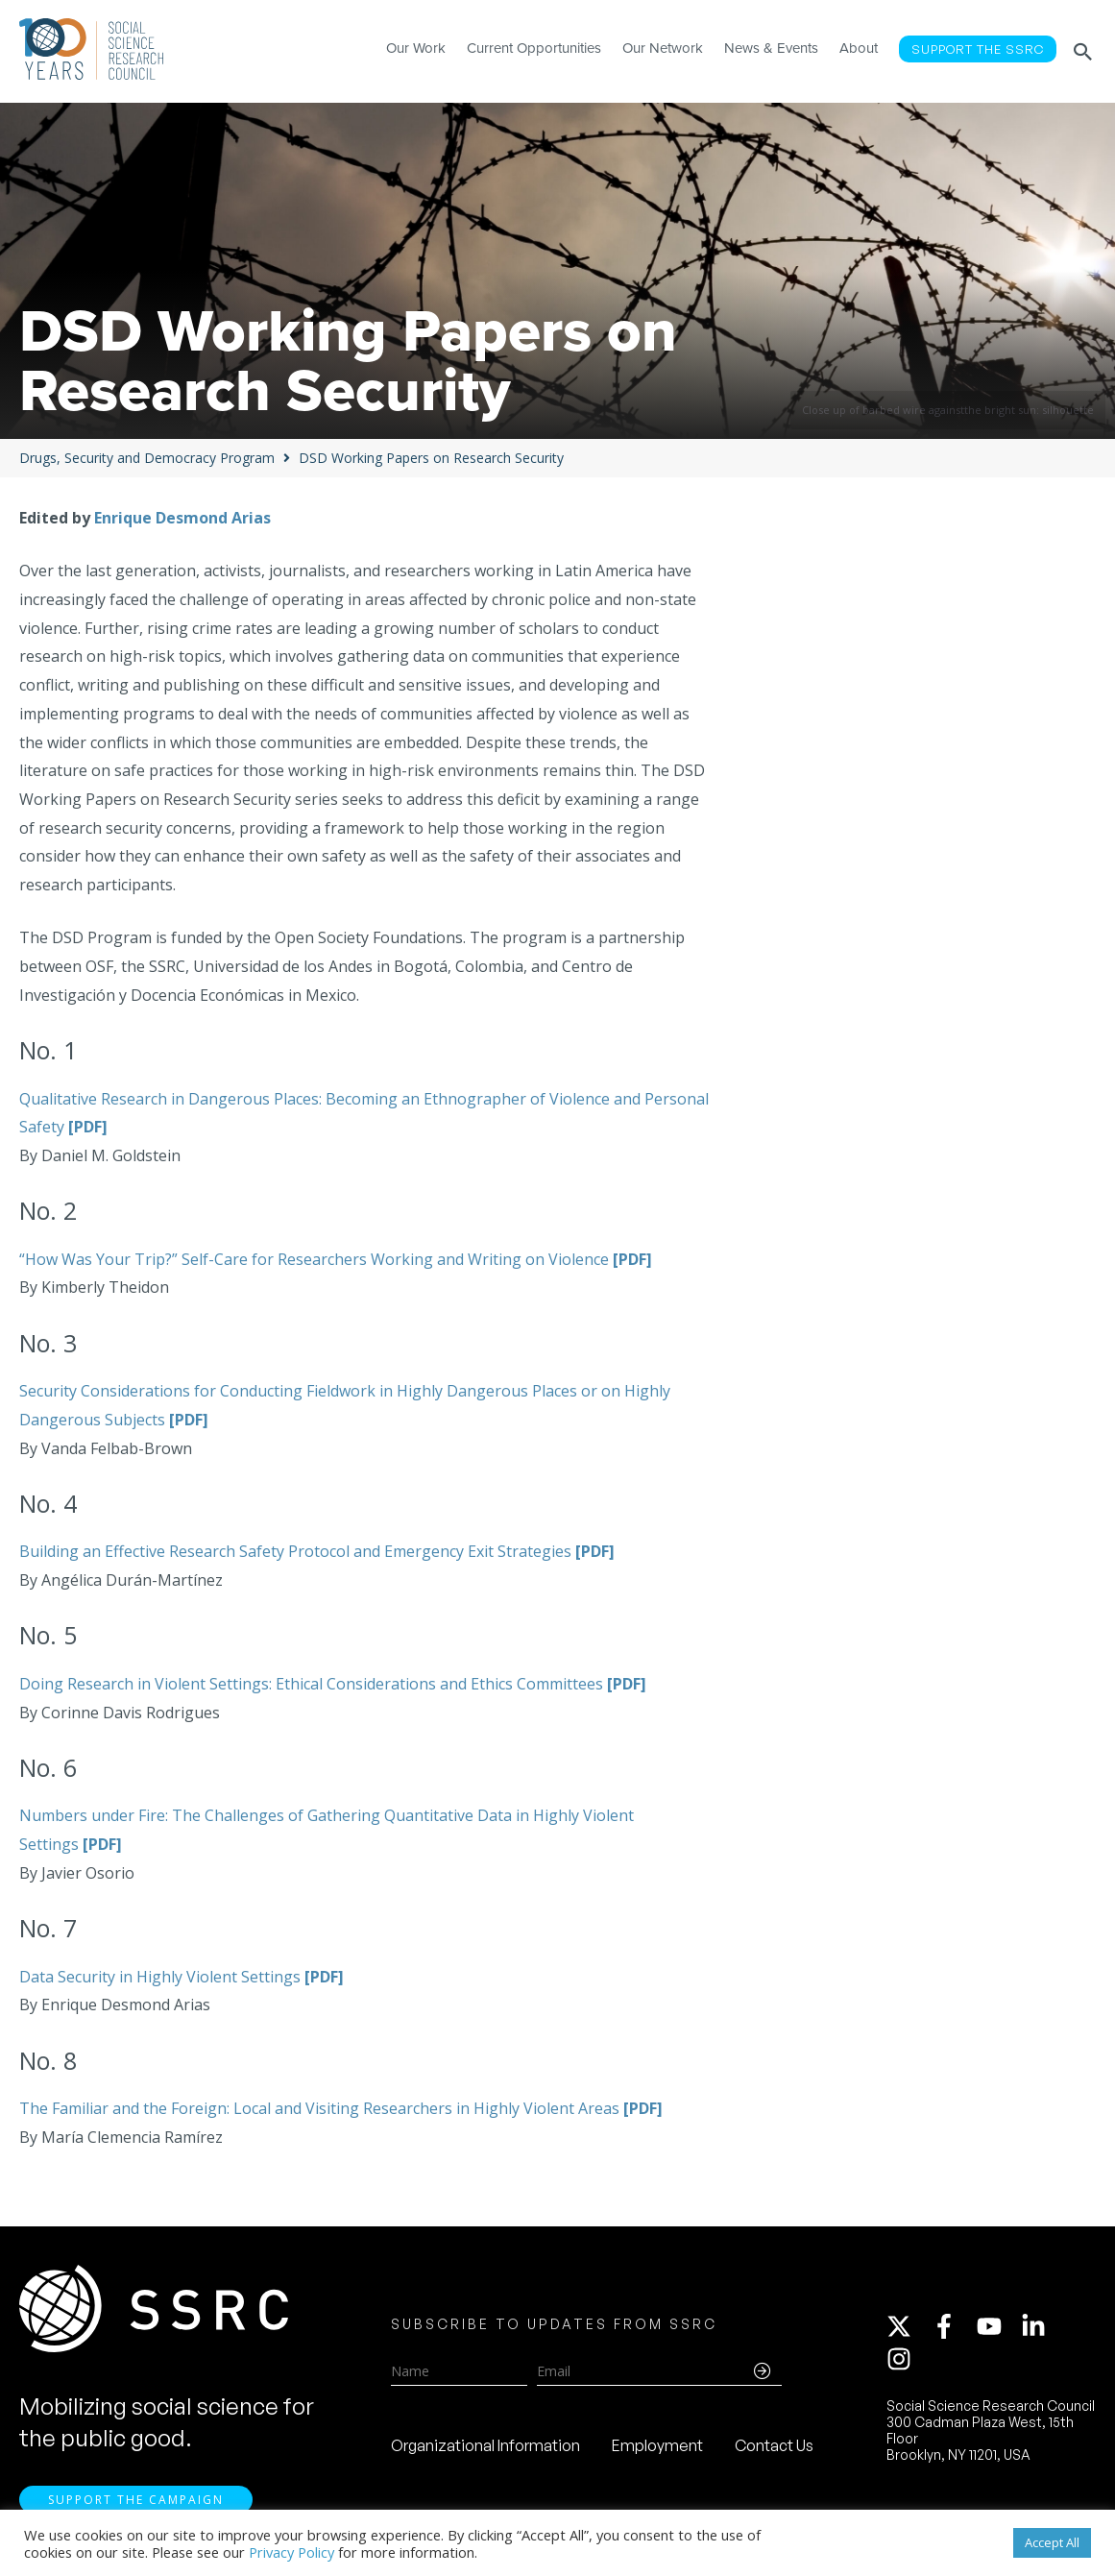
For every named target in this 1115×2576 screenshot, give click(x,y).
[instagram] (902, 2358)
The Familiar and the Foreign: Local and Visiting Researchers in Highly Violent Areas (341, 2108)
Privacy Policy (291, 2552)
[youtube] (998, 2326)
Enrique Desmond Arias (182, 517)
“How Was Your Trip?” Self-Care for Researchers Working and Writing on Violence (335, 1259)
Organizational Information (485, 2445)
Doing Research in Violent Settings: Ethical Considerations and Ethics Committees (332, 1683)
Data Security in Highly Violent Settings (181, 1976)
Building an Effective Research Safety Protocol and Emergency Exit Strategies (317, 1551)
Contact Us (774, 2445)
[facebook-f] (953, 2326)
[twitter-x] (907, 2326)
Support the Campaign (136, 2499)
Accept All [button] (1052, 2542)
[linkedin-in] (1042, 2326)
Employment (657, 2445)
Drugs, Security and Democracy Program (147, 458)
